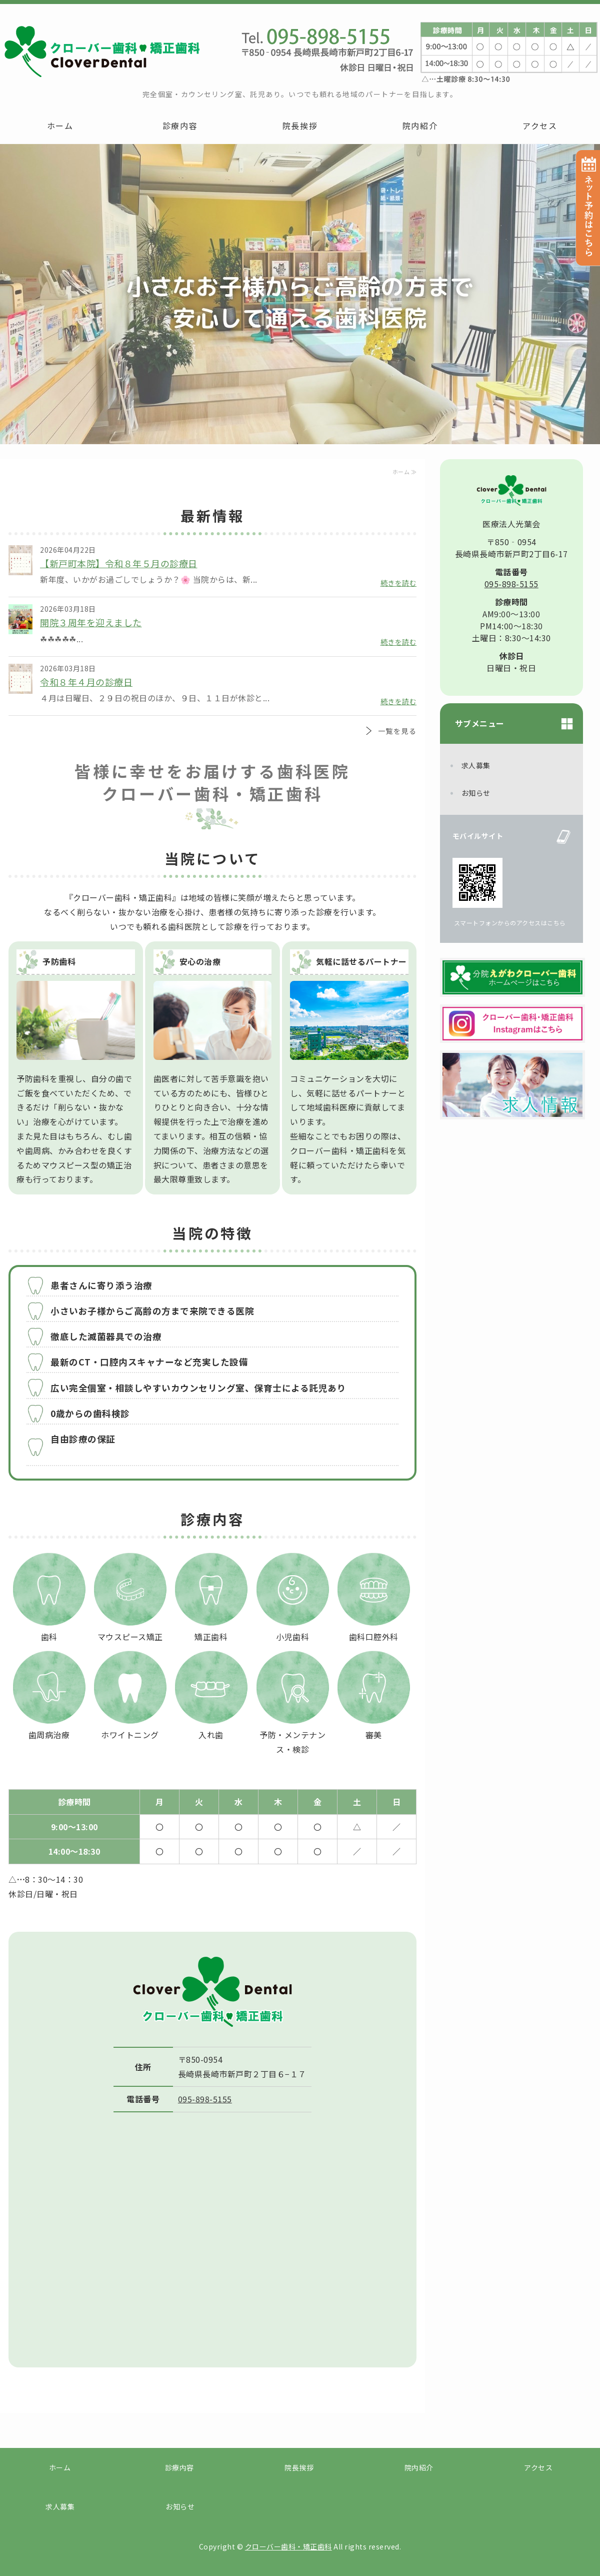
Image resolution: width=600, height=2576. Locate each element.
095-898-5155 (205, 2099)
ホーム (60, 126)
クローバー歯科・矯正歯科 (288, 2546)
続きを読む (398, 583)
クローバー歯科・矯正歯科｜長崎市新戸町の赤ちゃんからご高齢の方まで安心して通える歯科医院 (100, 51)
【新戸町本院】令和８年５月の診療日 (119, 563)
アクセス (539, 126)
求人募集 (476, 765)
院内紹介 (420, 126)
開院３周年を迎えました (91, 622)
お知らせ (476, 793)
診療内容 (180, 126)
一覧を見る (397, 731)
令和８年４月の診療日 (86, 681)
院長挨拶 (300, 126)
